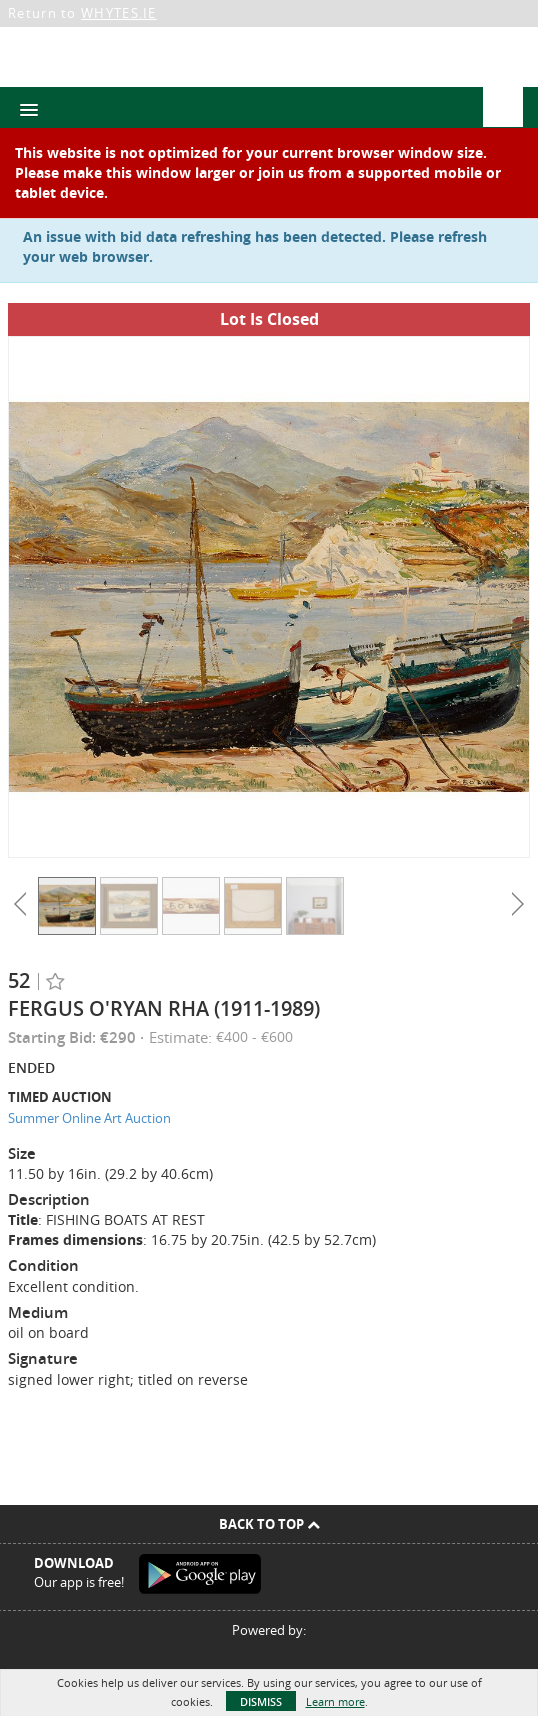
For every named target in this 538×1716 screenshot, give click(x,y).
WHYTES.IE (119, 13)
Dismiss (261, 1701)
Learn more (335, 1701)
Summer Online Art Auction (89, 1118)
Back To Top (269, 1524)
